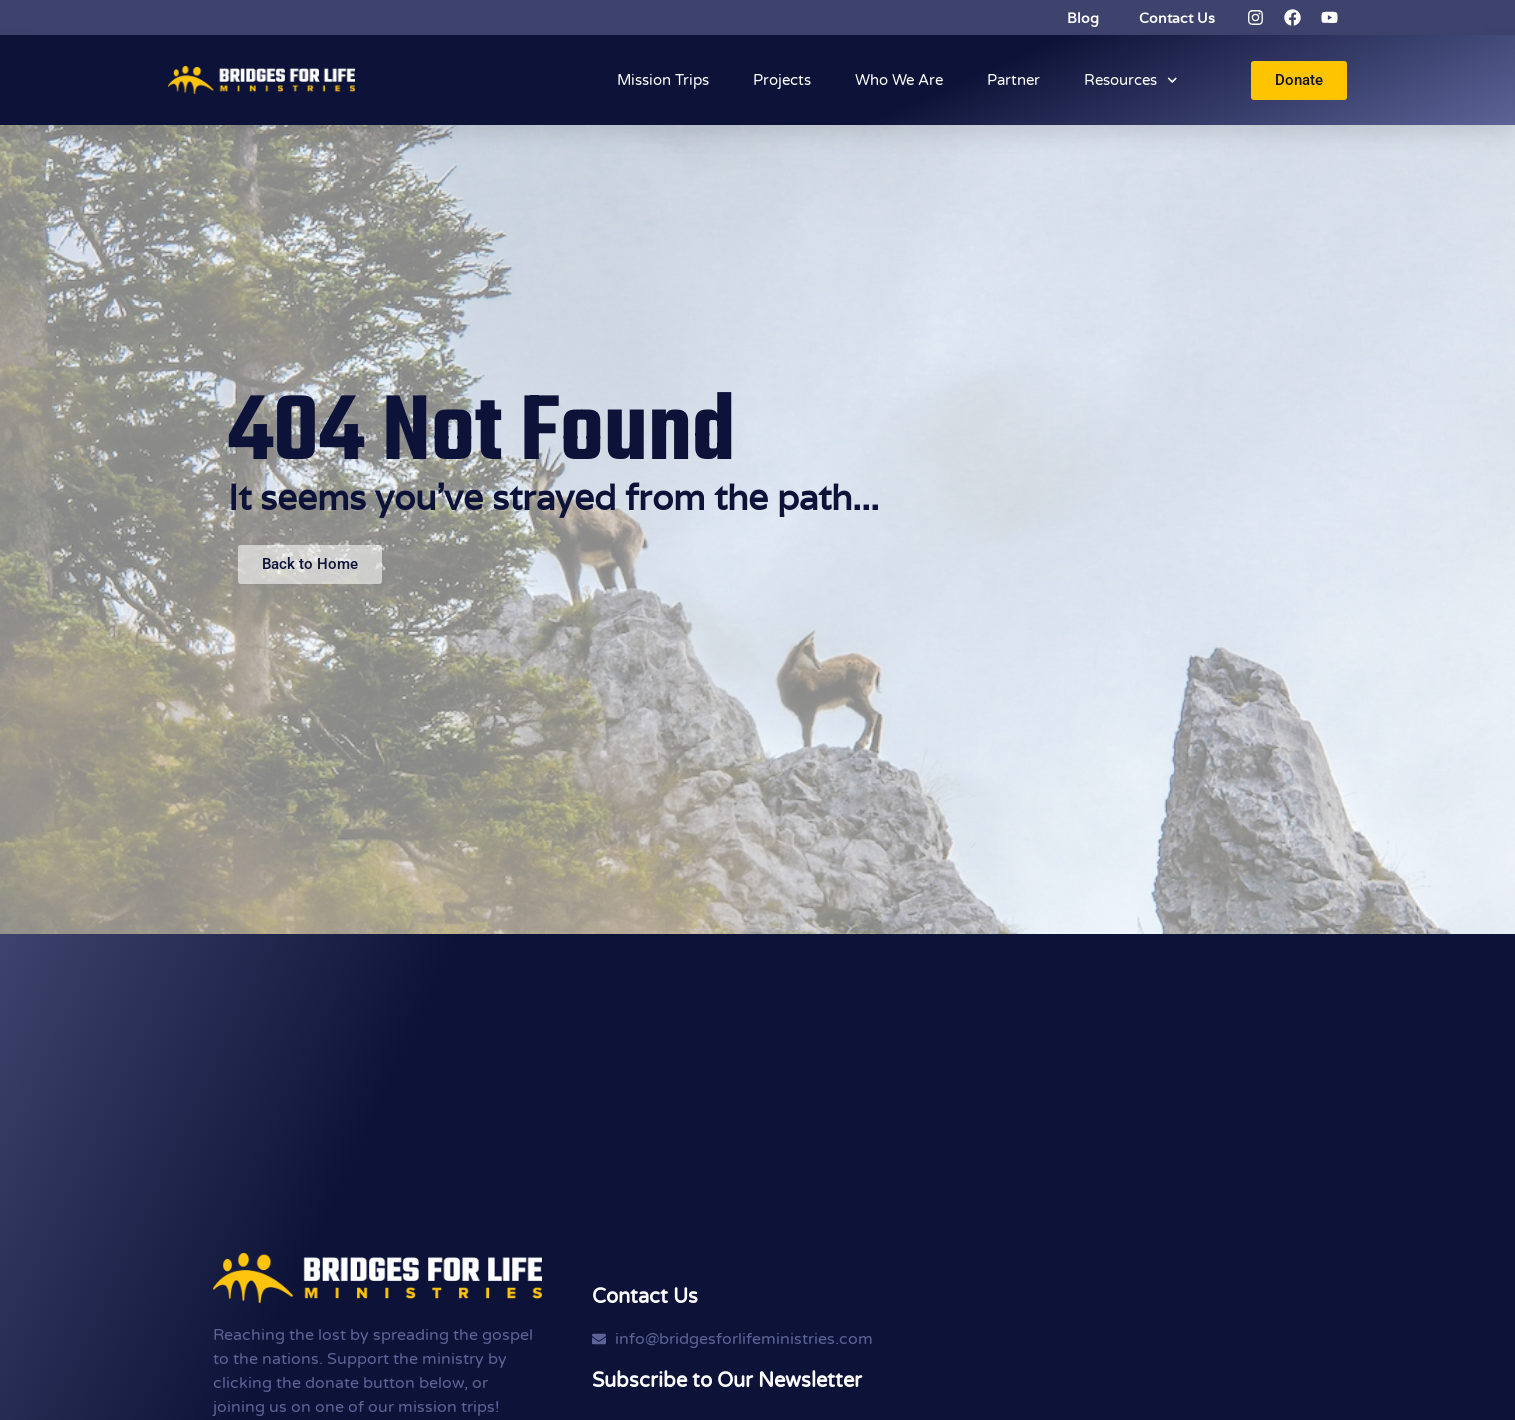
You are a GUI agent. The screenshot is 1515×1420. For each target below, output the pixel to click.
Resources (1131, 80)
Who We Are (899, 80)
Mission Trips (663, 80)
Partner (1013, 80)
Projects (782, 80)
